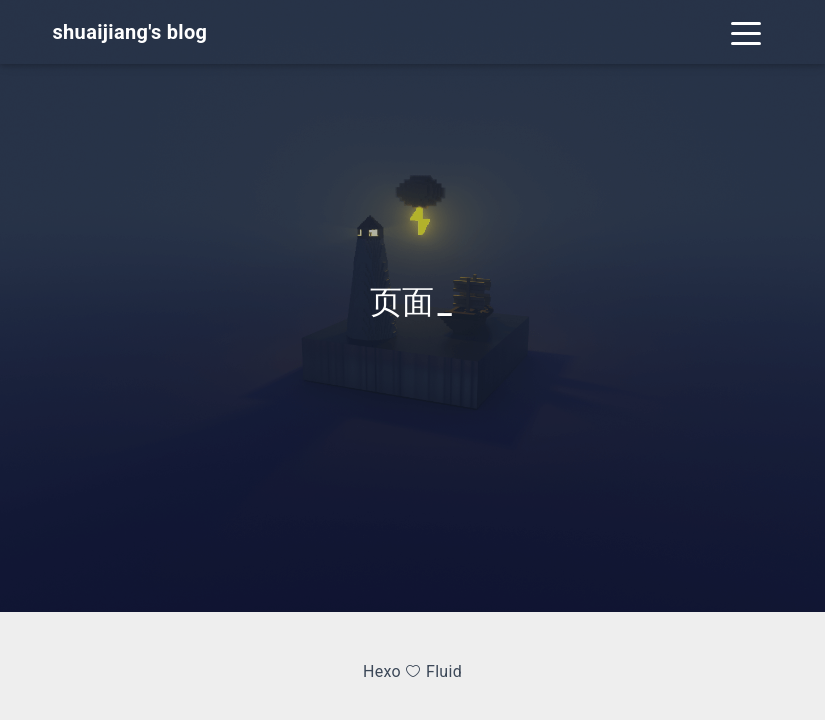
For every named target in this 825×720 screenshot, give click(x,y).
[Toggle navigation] (746, 32)
